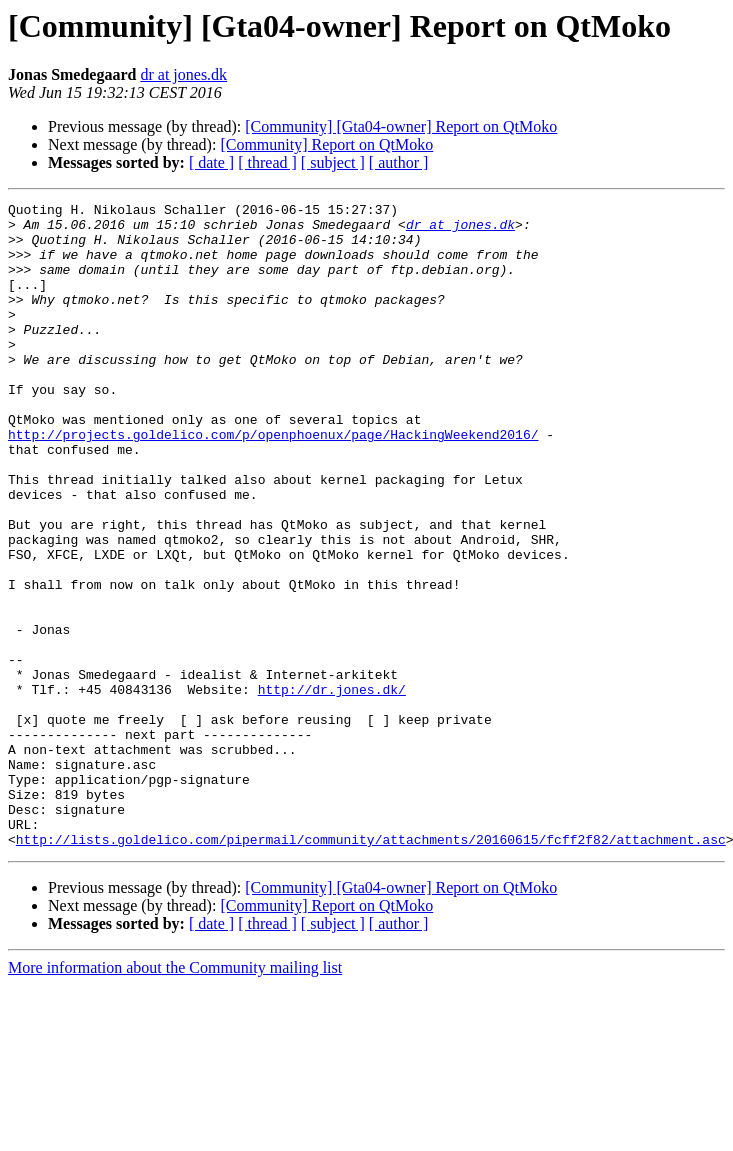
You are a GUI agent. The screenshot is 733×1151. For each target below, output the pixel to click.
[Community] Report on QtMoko (326, 144)
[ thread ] (267, 162)
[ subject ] (333, 162)
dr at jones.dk (183, 74)
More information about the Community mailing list (175, 1096)
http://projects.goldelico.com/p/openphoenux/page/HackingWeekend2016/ (273, 482)
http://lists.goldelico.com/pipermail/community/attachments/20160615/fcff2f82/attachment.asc (371, 968)
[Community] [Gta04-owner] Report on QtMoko (401, 126)
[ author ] (399, 162)
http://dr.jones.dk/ (332, 788)
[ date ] (211, 162)
